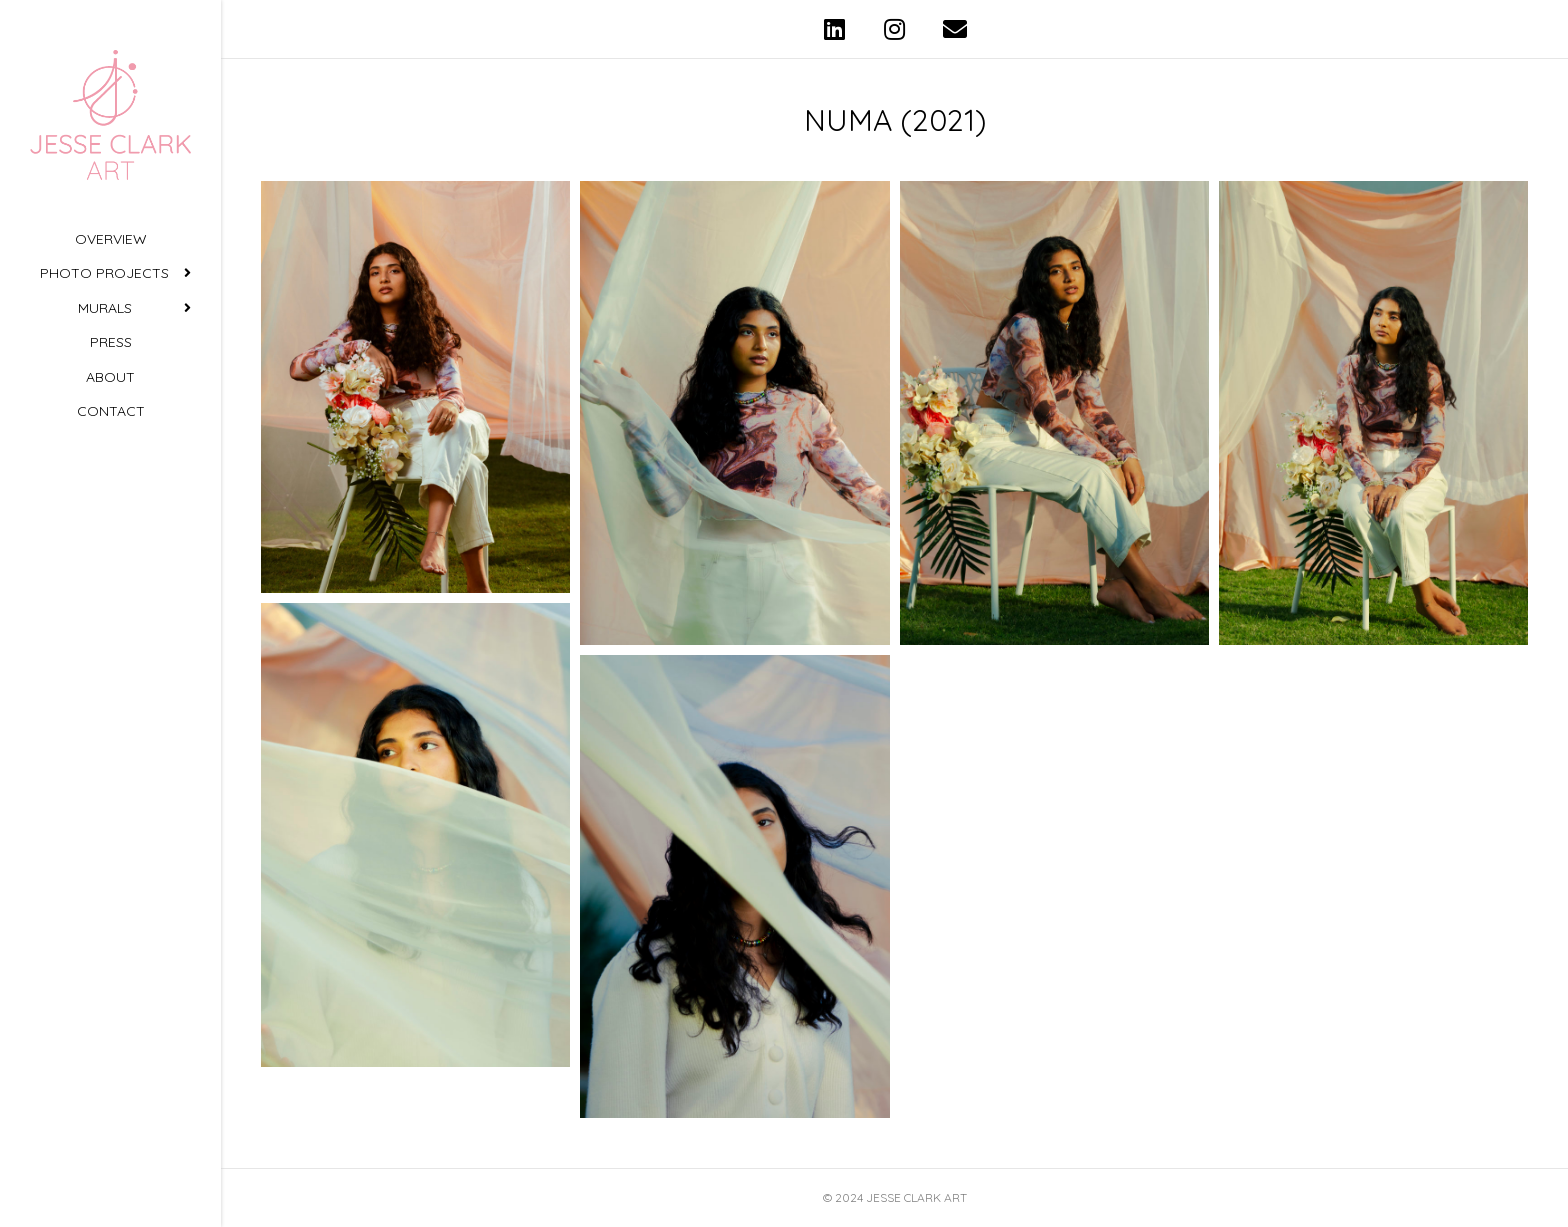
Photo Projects (104, 273)
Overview (111, 239)
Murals (105, 308)
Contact (111, 411)
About (110, 377)
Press (111, 342)
